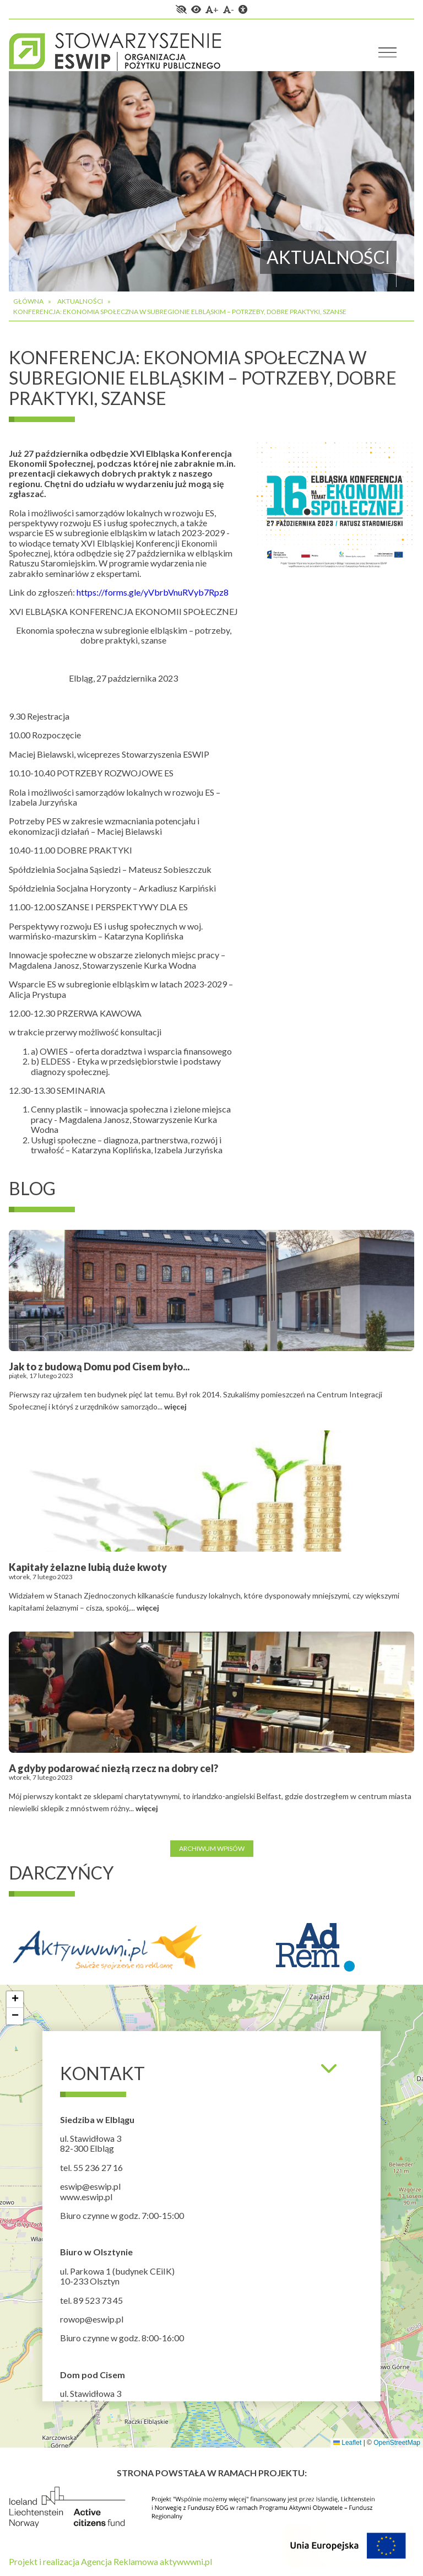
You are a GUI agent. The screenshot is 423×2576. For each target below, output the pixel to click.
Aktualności (80, 301)
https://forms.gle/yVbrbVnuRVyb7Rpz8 (153, 592)
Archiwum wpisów (212, 1848)
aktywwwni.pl (186, 2561)
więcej (175, 1406)
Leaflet (347, 2443)
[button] (15, 1999)
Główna (28, 301)
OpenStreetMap (396, 2443)
